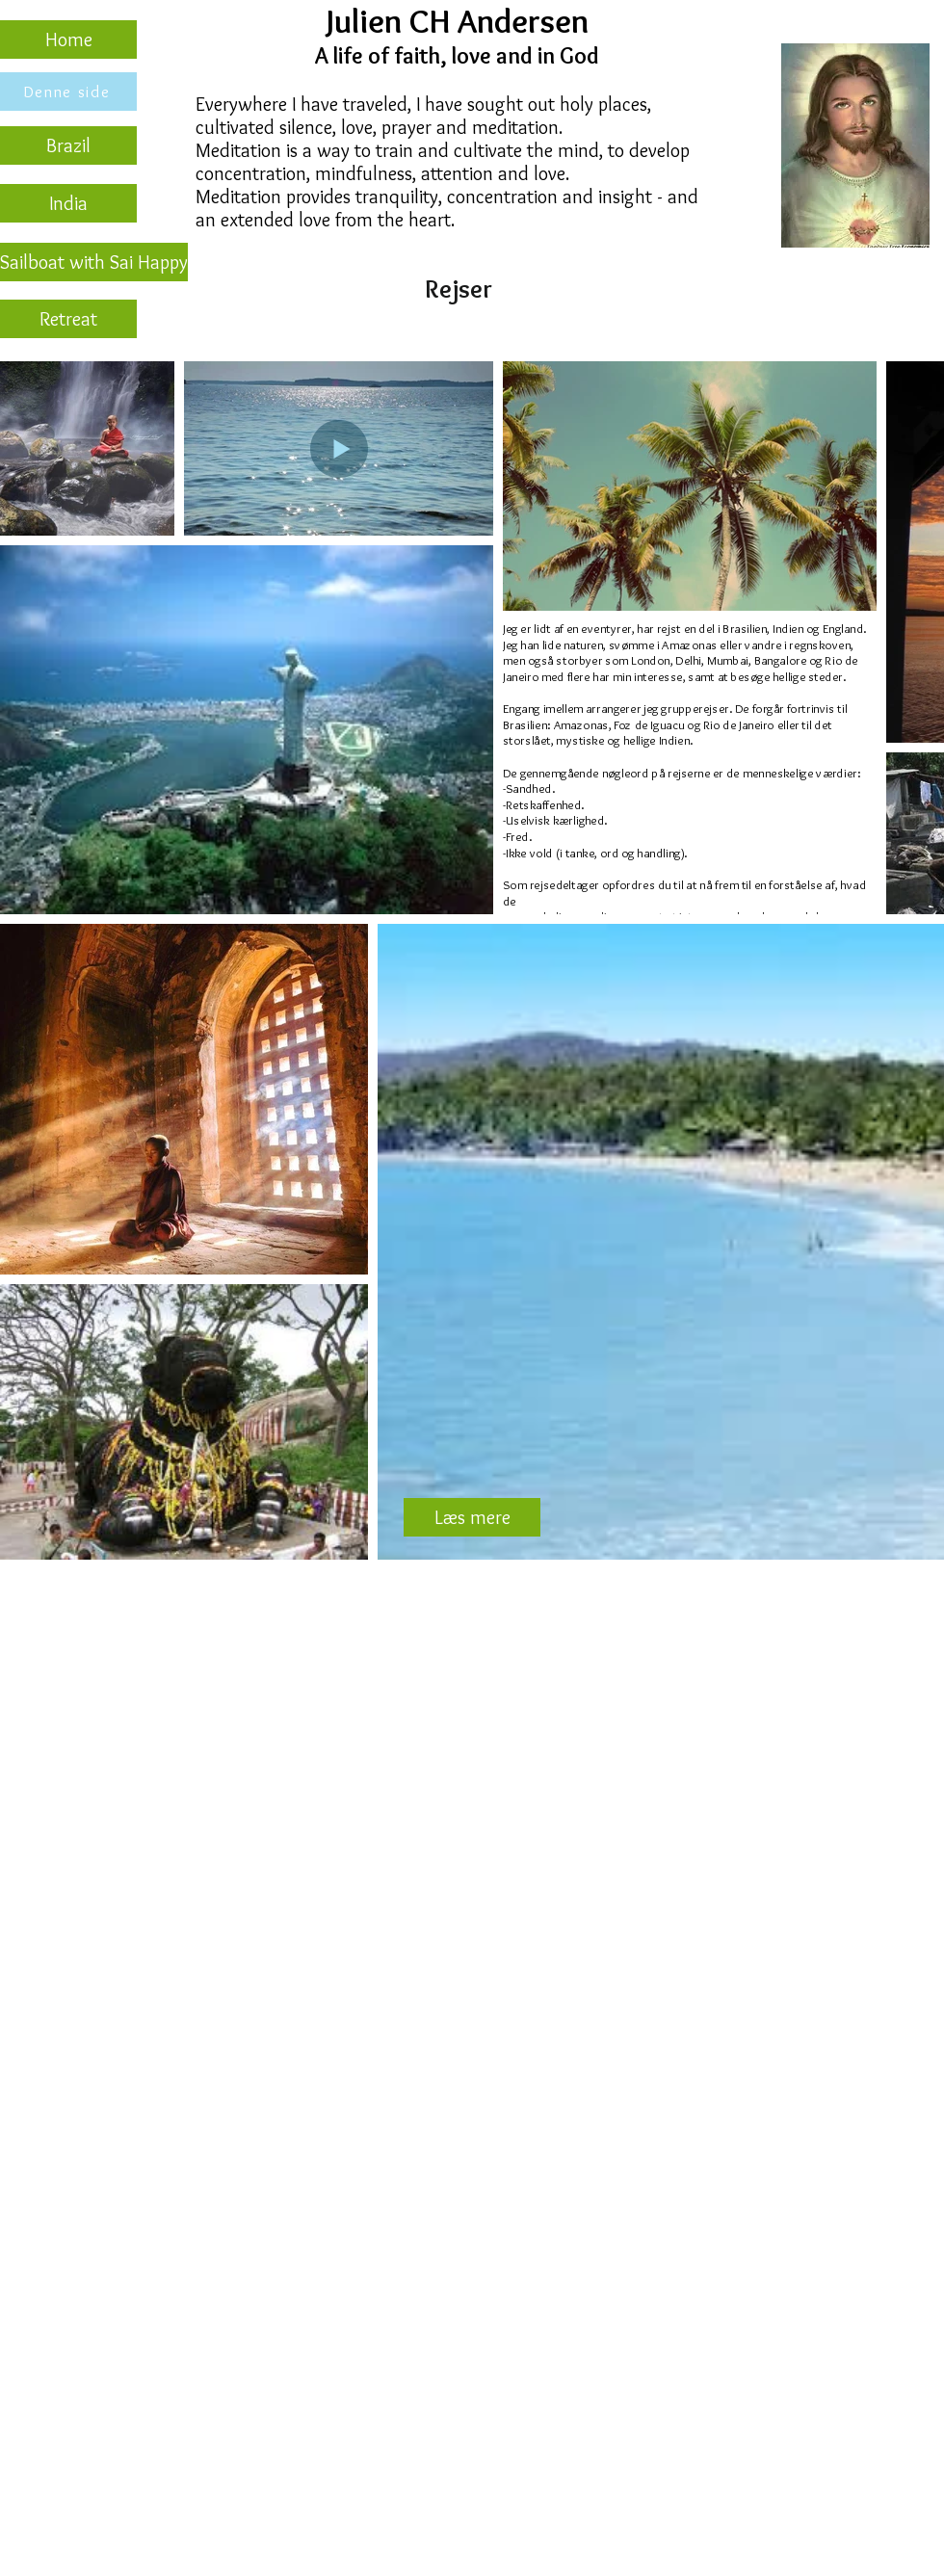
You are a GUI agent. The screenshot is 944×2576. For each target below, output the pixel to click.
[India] (68, 203)
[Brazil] (68, 145)
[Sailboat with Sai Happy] (94, 262)
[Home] (68, 39)
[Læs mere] (472, 1517)
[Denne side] (68, 91)
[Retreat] (68, 319)
